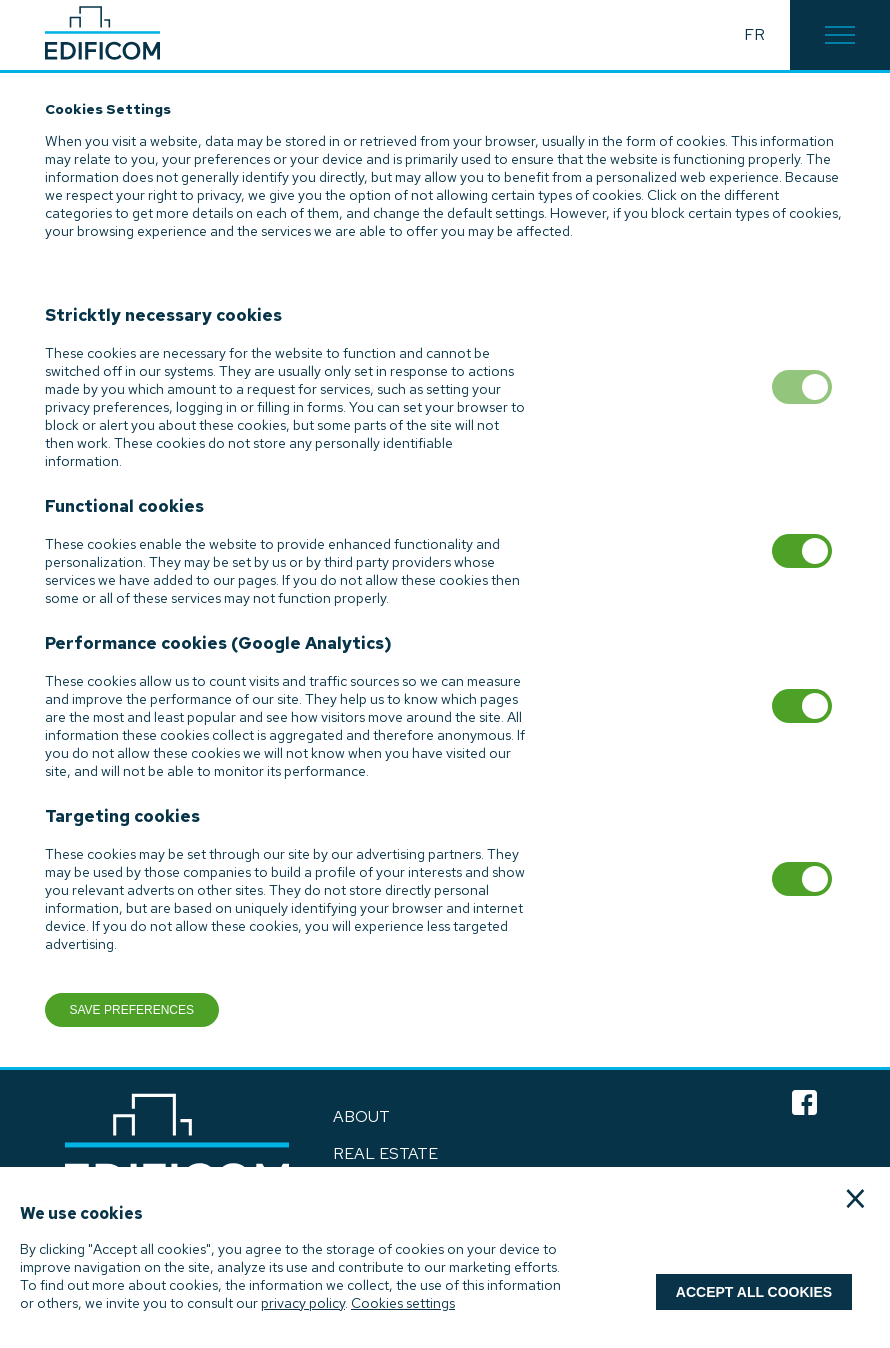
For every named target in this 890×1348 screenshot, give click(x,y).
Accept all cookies (754, 1292)
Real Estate (385, 1153)
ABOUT (361, 1116)
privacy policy (303, 1303)
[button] (840, 35)
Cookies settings (403, 1303)
